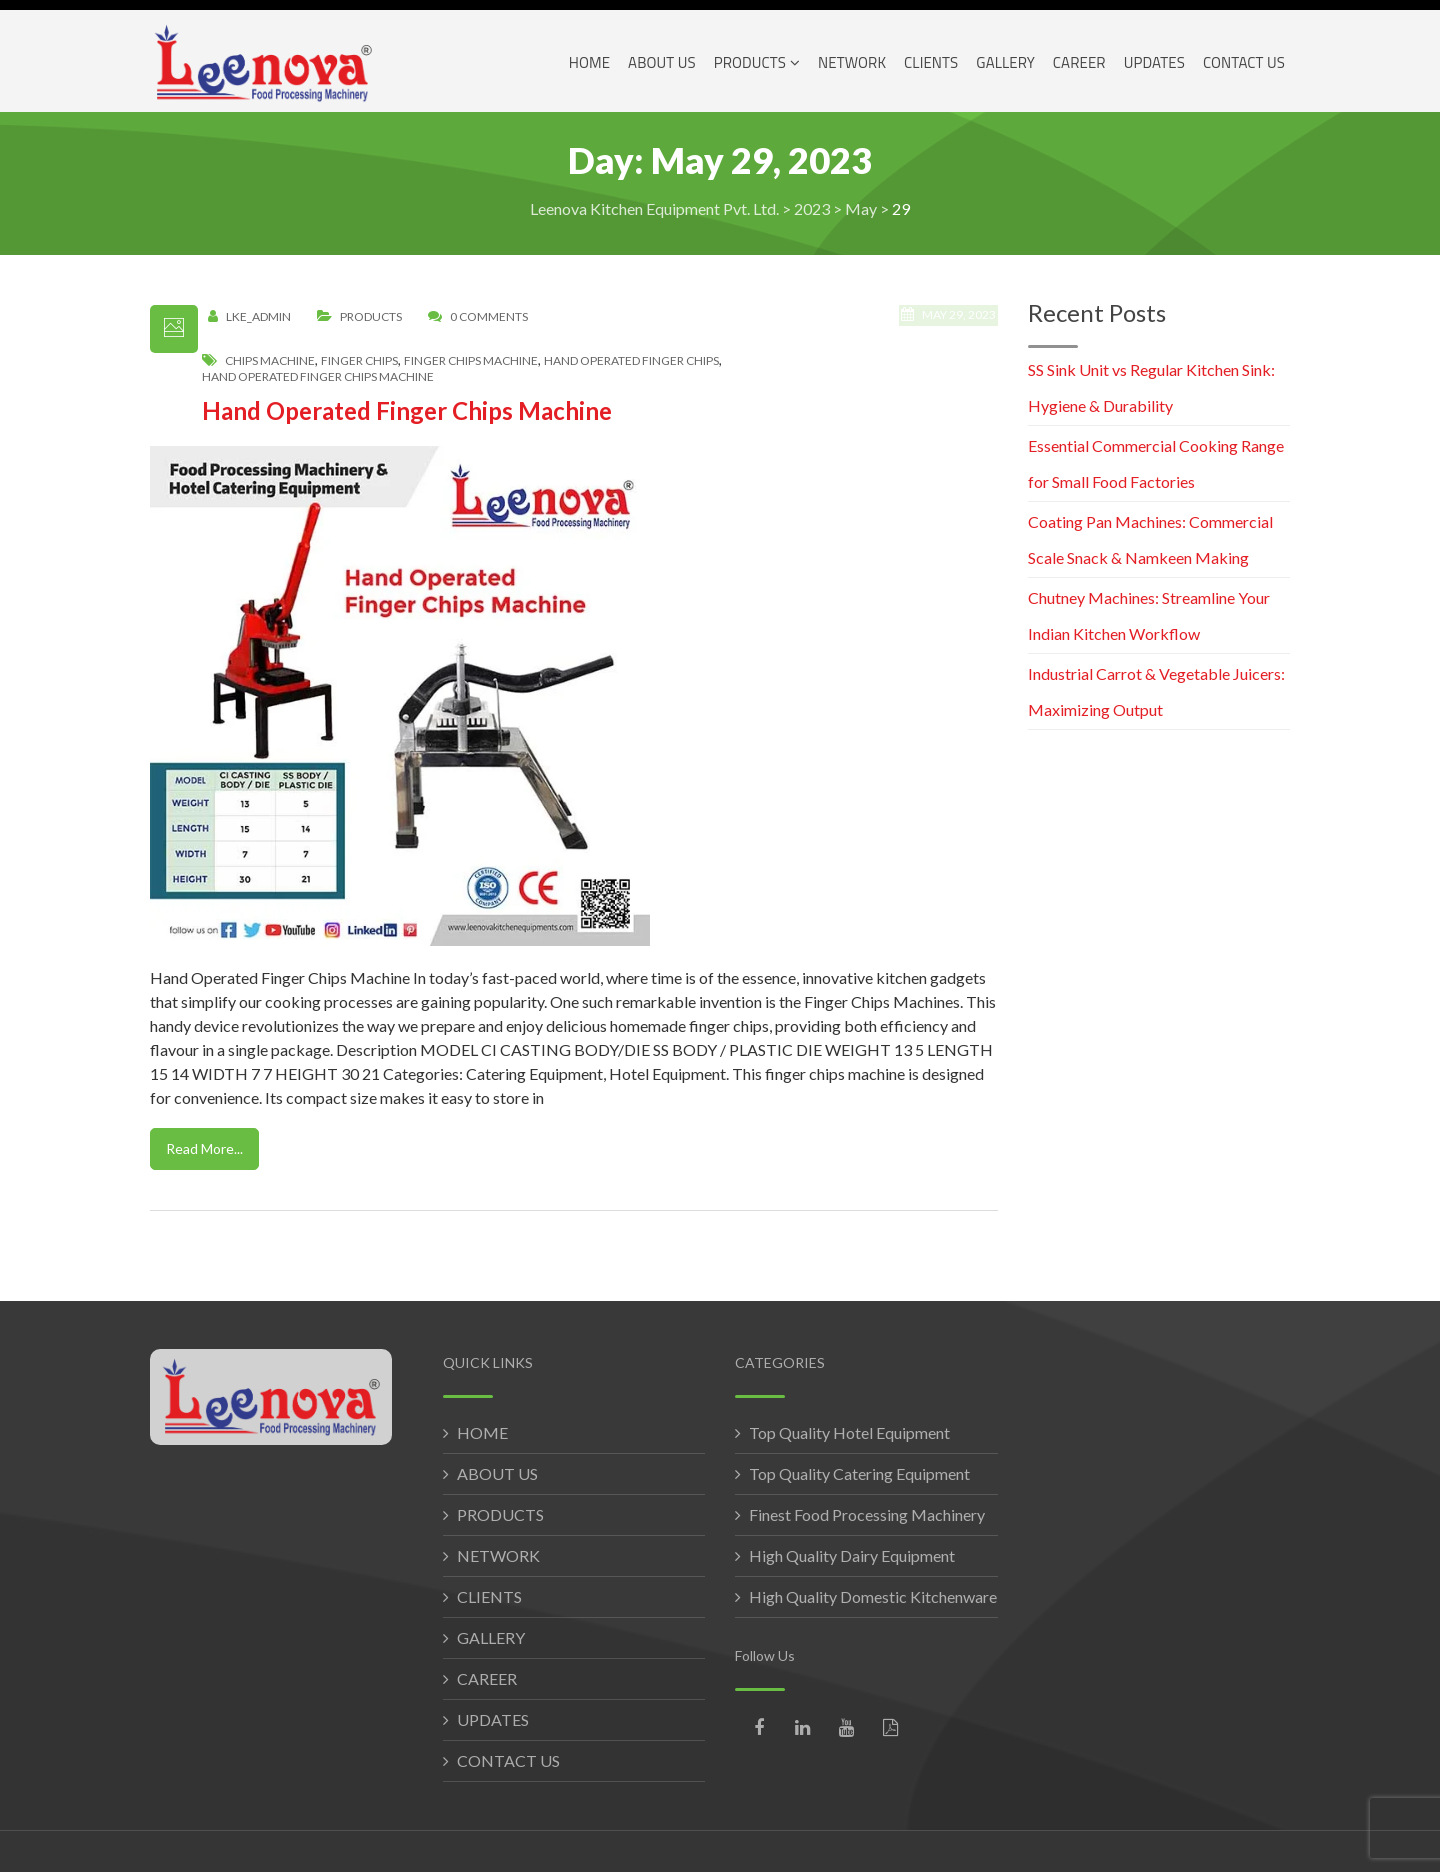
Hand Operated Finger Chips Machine (407, 410)
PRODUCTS (500, 1514)
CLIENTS (489, 1596)
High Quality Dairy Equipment (852, 1555)
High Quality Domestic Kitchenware (873, 1596)
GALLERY (491, 1637)
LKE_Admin (258, 317)
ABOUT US (497, 1473)
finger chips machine (471, 361)
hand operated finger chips (631, 361)
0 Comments (489, 317)
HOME (482, 1432)
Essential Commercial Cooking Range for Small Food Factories (1156, 463)
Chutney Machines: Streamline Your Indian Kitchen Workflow (1149, 615)
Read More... (204, 1148)
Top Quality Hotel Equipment (849, 1432)
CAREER (487, 1678)
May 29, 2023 (951, 325)
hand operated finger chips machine (318, 377)
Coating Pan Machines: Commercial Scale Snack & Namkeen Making (1150, 539)
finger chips (359, 361)
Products (371, 317)
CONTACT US (508, 1760)
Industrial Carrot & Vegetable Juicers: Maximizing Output (1156, 691)
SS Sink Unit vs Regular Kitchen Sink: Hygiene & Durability (1151, 387)
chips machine (270, 361)
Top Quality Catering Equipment (859, 1473)
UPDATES (493, 1719)
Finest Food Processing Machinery (867, 1514)
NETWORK (498, 1555)
